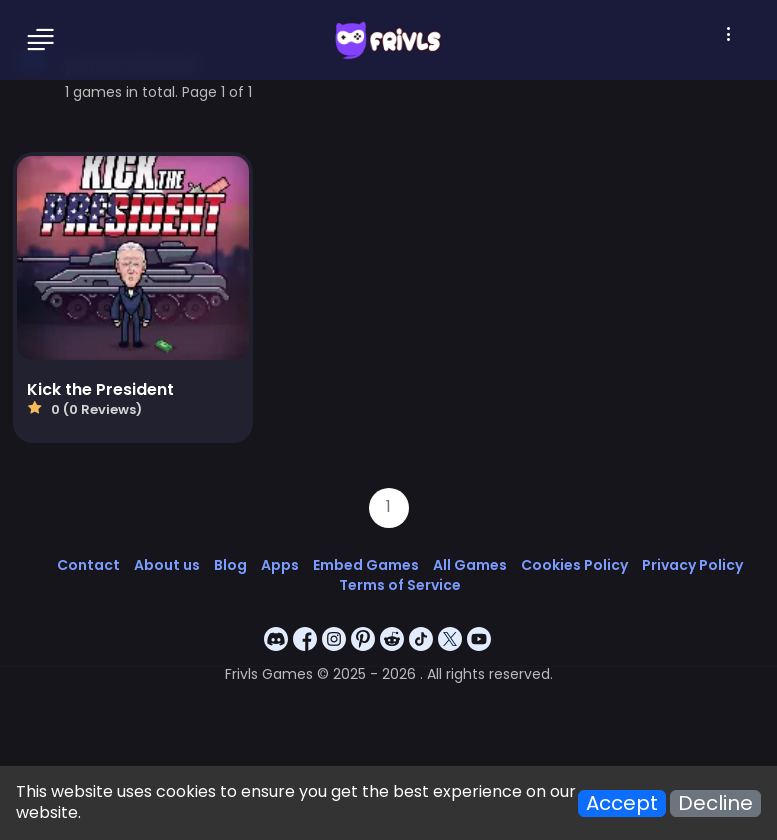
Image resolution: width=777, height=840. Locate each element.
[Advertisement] (388, 695)
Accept (622, 803)
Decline (715, 803)
